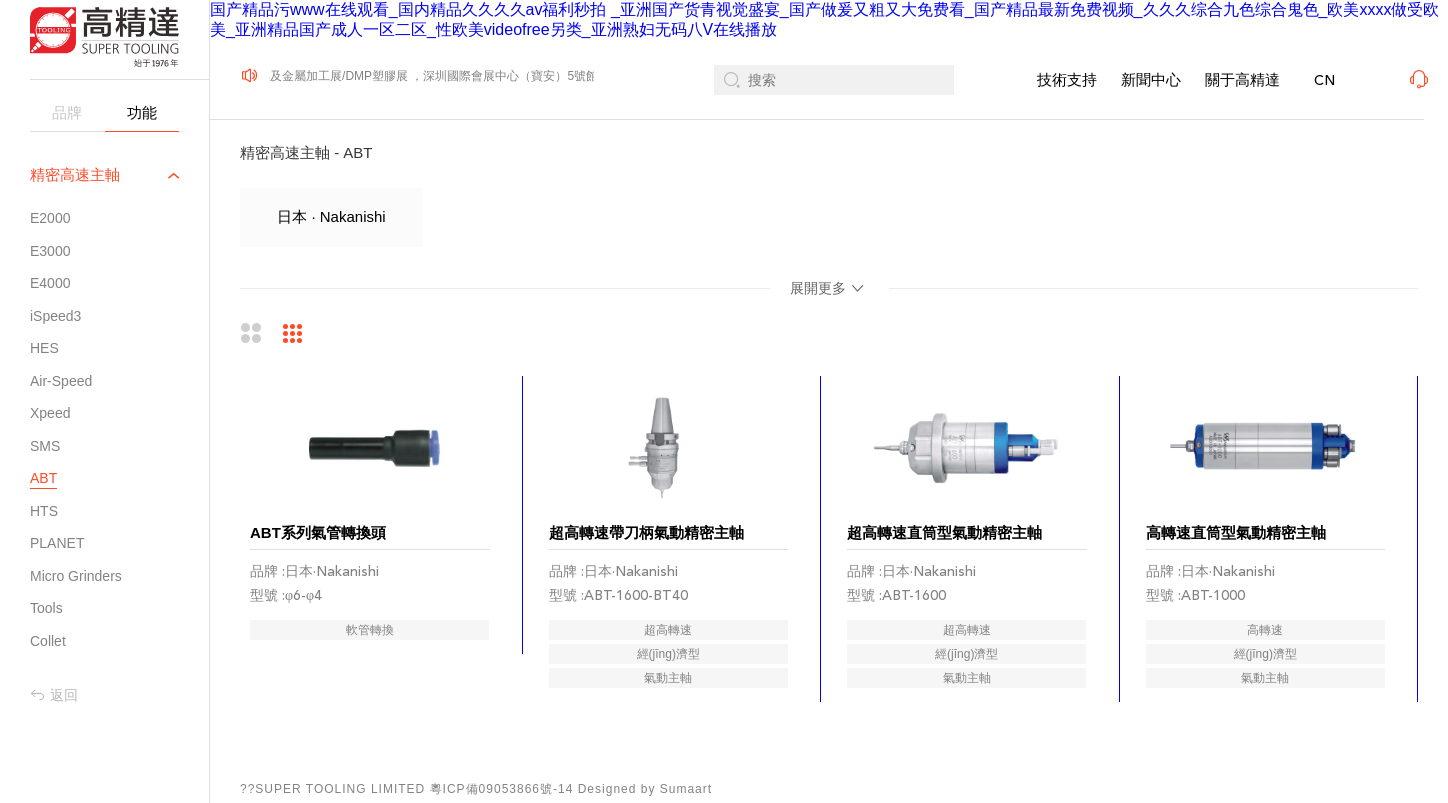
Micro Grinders (76, 576)
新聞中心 (1151, 79)
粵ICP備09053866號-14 (502, 789)
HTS (44, 511)
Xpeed (50, 413)
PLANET (57, 543)
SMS (45, 446)
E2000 (50, 218)
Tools (46, 608)
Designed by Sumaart (645, 789)
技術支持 (1067, 79)
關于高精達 (1242, 79)
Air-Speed (61, 381)
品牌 (67, 112)
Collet (48, 641)
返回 (54, 695)
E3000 (50, 251)
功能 (142, 112)
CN (1324, 80)
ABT (43, 478)
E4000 (50, 283)
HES (44, 348)
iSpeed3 (55, 316)
